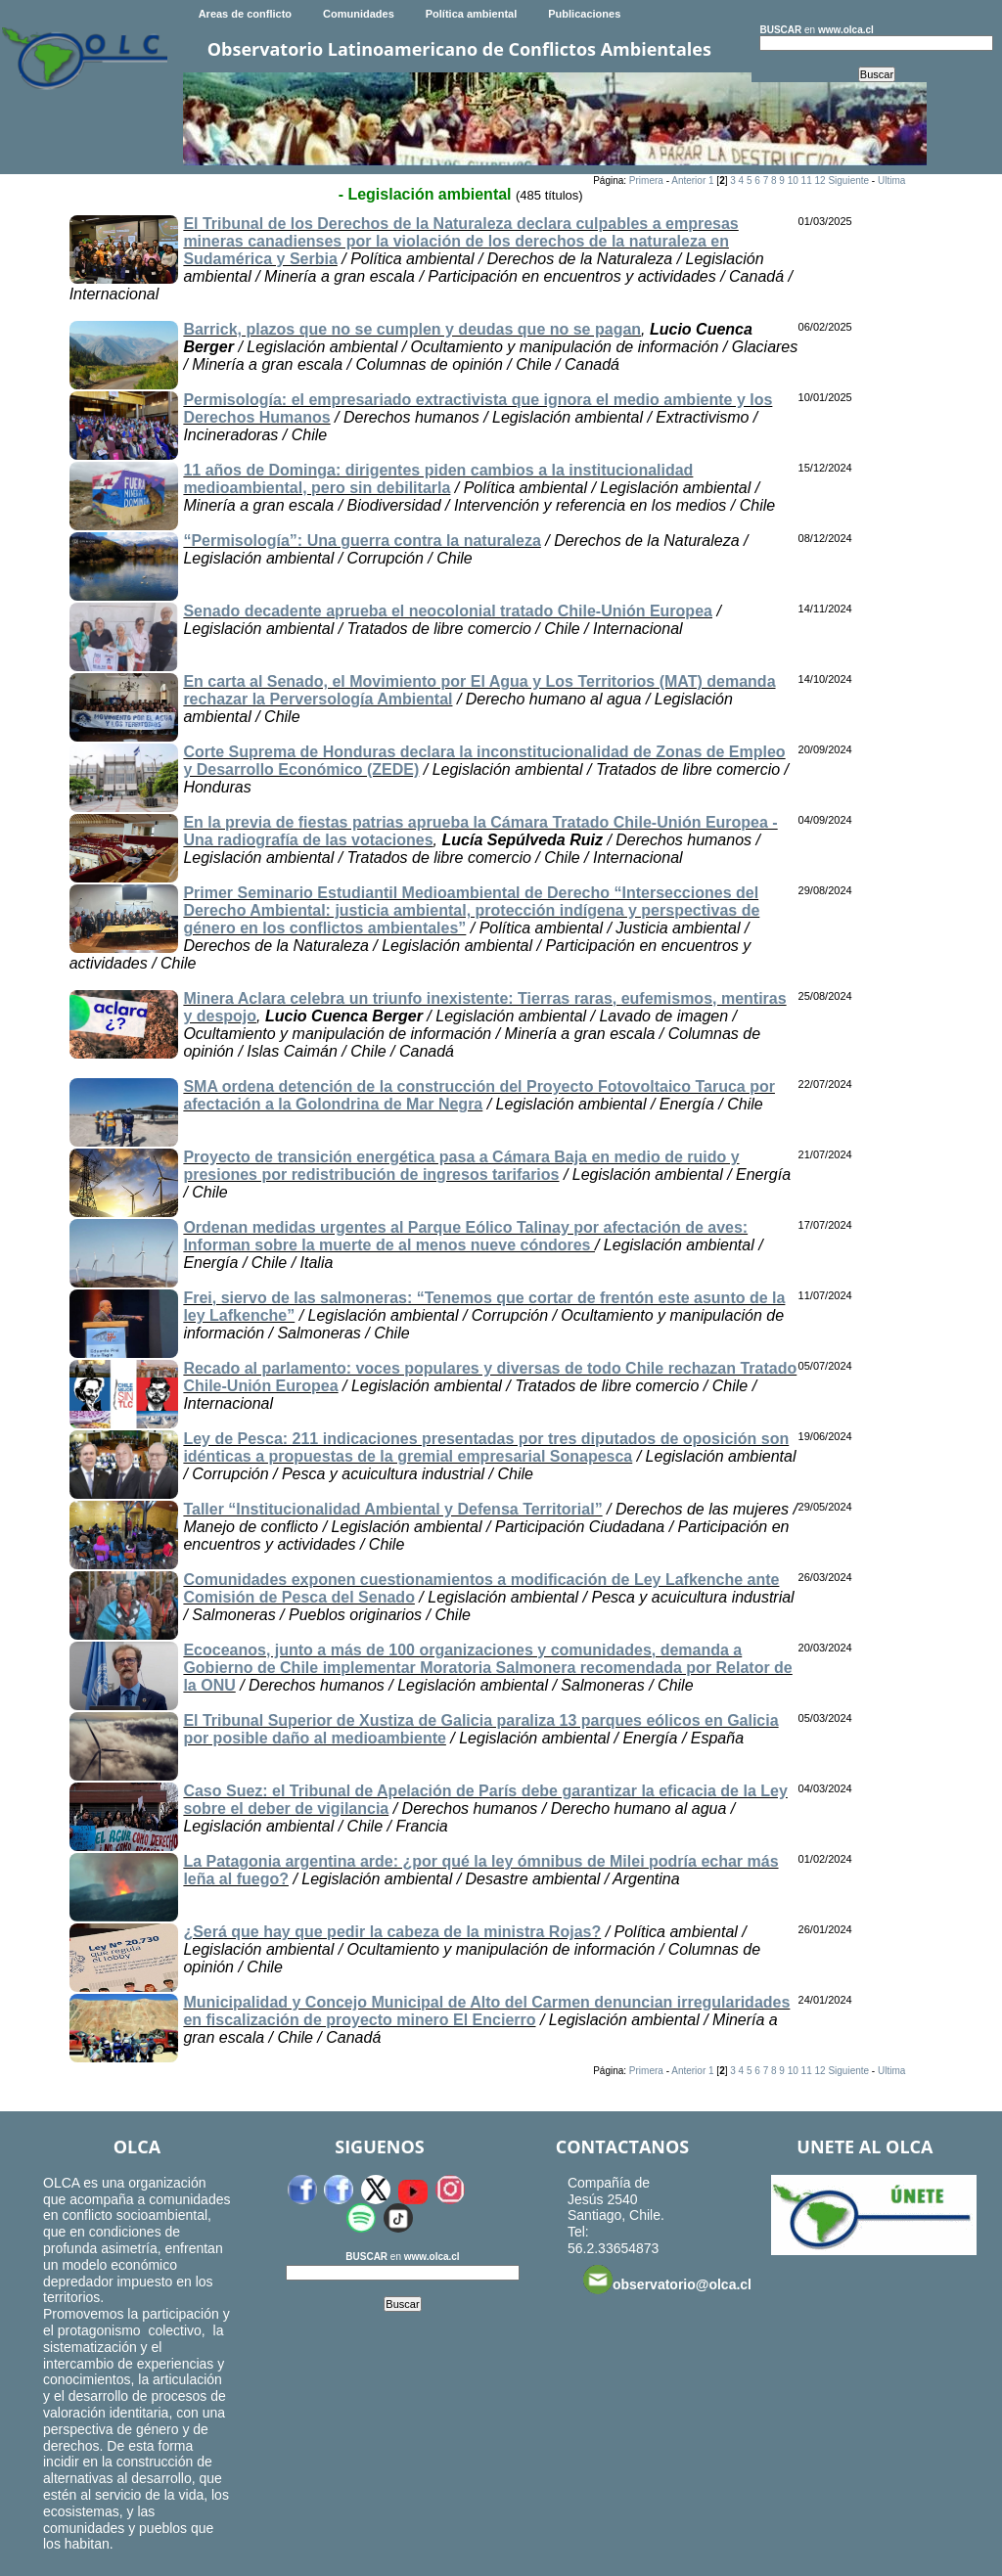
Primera (646, 180)
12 (819, 180)
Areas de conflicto (245, 14)
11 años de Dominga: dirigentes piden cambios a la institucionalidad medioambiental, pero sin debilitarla (438, 479)
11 (806, 180)
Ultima (891, 180)
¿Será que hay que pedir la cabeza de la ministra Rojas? (392, 1931)
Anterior (688, 180)
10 (793, 180)
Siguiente (848, 180)
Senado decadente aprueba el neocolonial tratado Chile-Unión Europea (447, 611)
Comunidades (358, 14)
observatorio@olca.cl (667, 2279)
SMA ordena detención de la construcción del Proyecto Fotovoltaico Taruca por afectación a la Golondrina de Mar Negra (479, 1095)
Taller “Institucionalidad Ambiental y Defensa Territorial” (392, 1509)
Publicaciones (584, 14)
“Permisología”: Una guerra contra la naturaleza (361, 540)
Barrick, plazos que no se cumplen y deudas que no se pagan (412, 329)
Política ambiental (472, 14)
